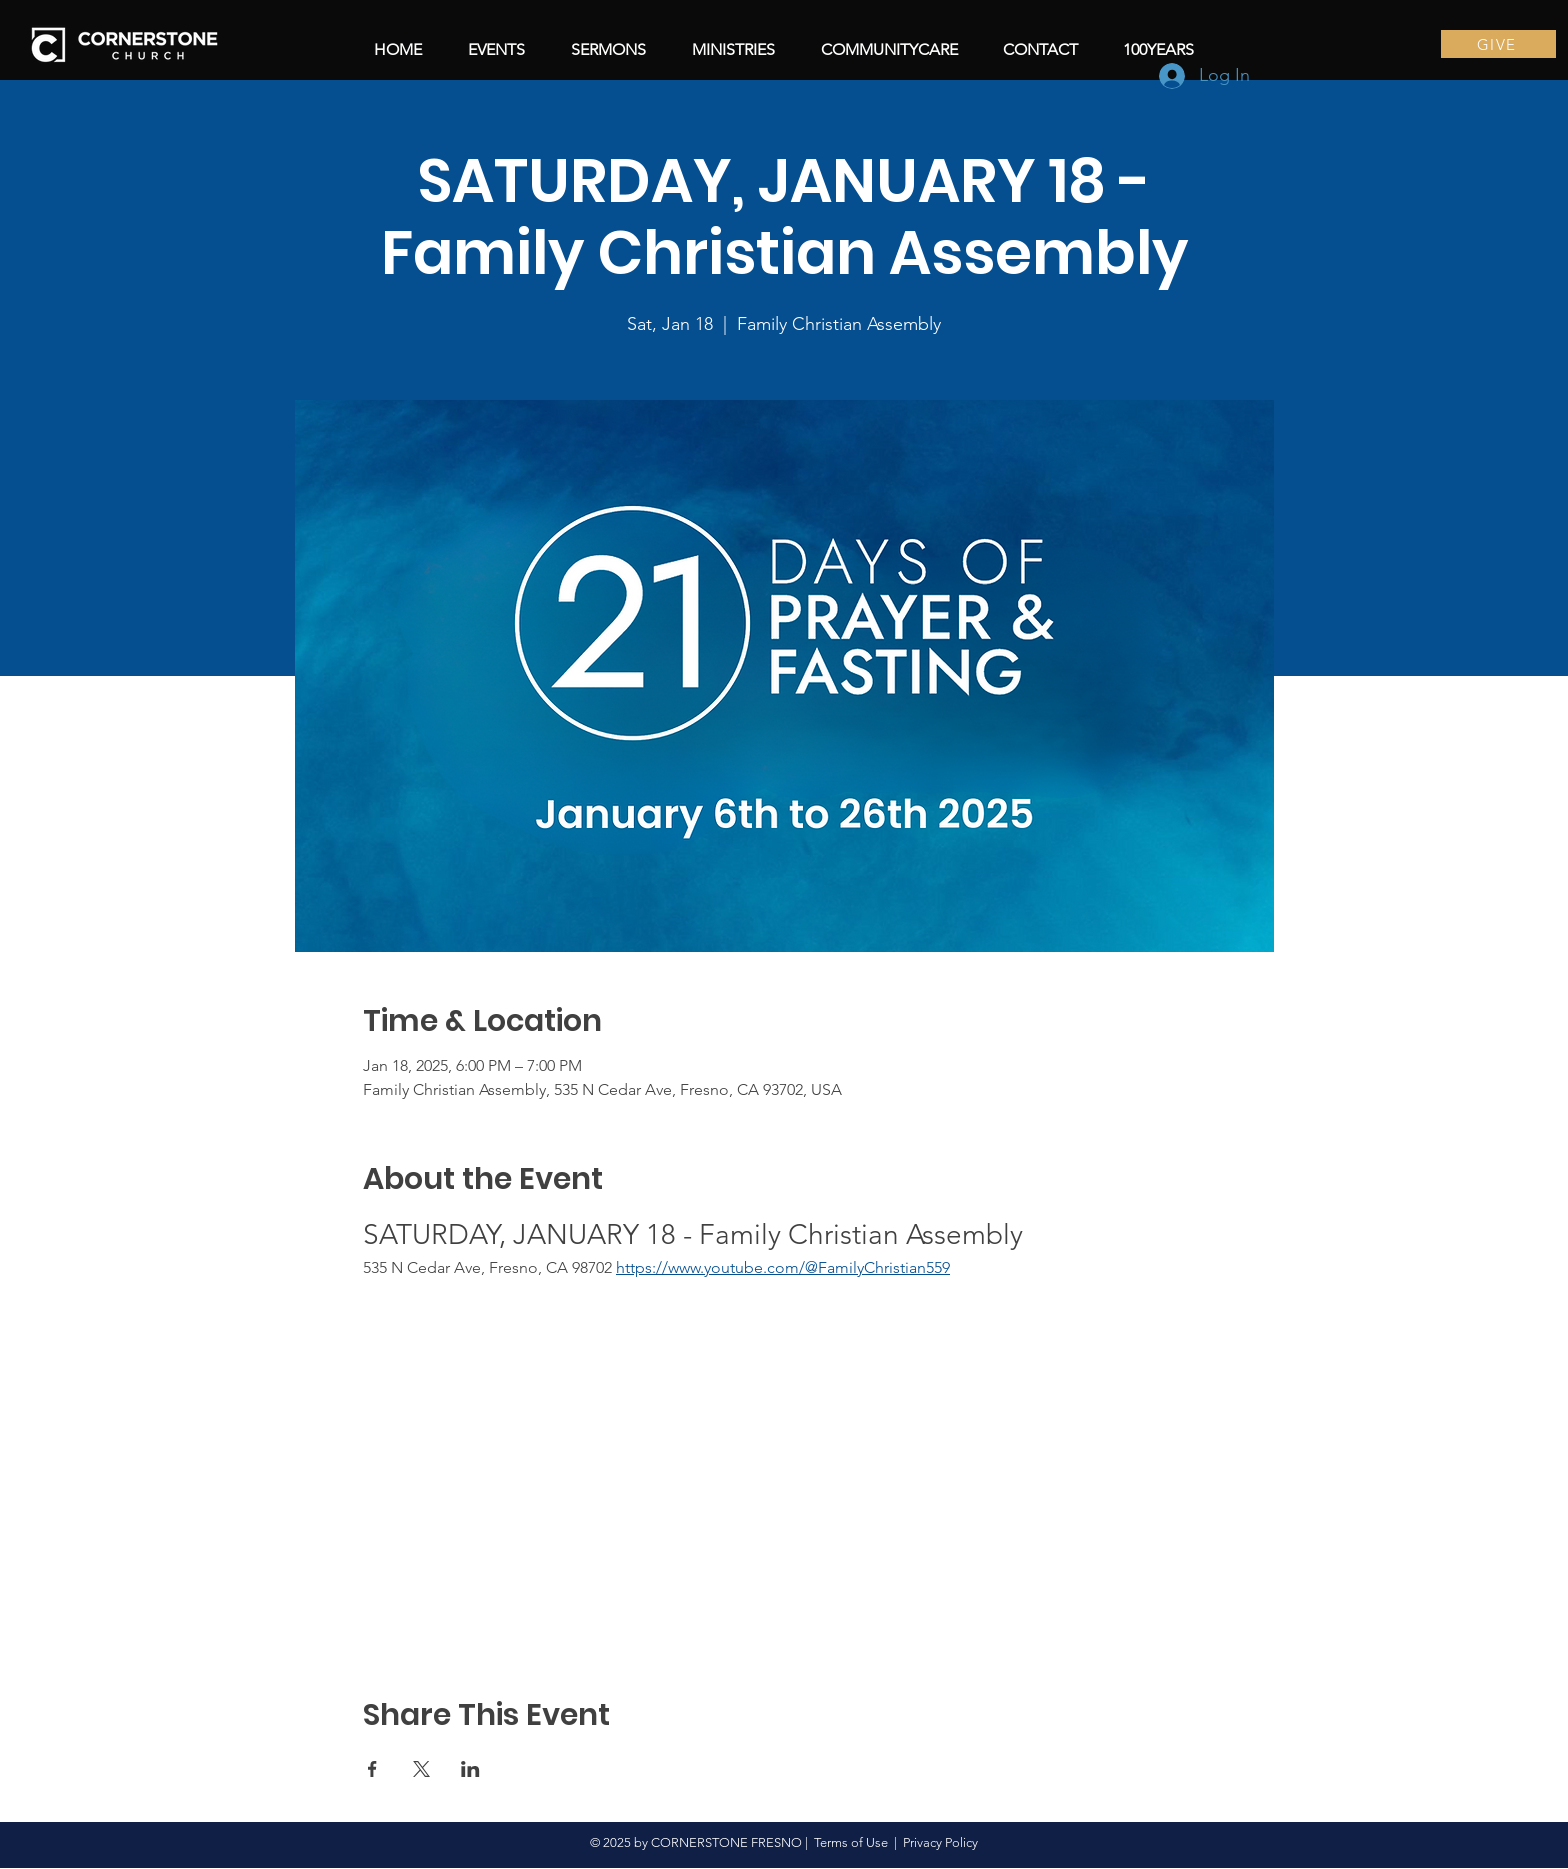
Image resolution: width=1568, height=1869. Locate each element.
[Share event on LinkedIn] (470, 1769)
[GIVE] (1498, 44)
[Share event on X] (421, 1769)
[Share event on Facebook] (372, 1769)
